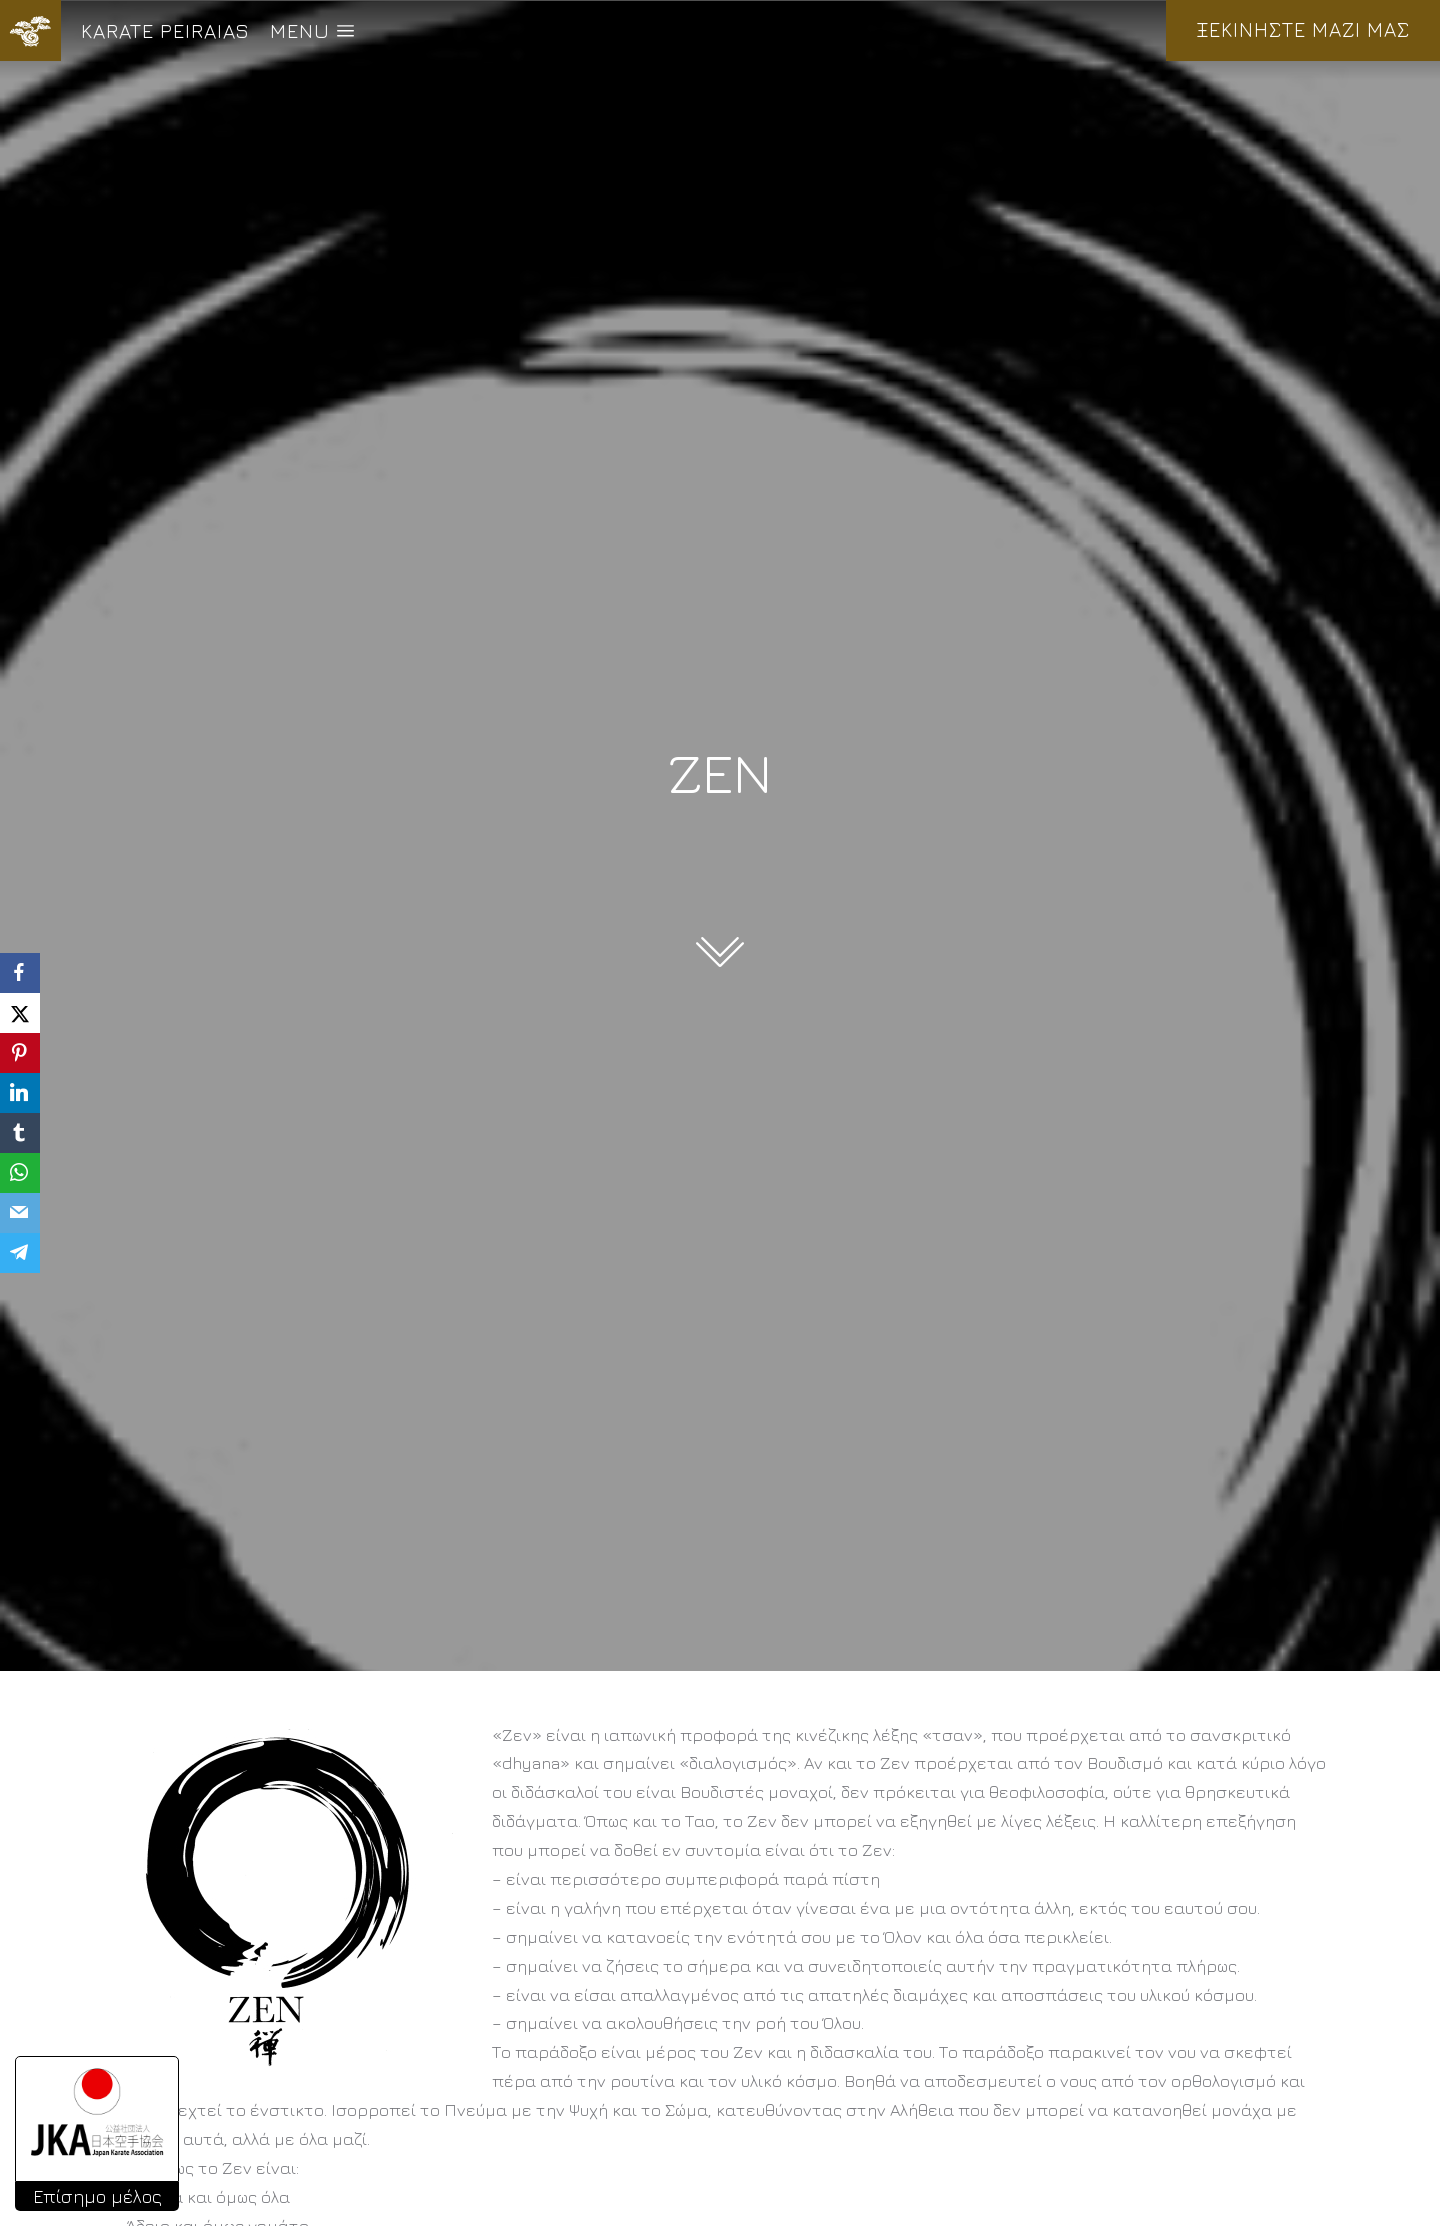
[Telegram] (20, 1253)
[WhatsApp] (20, 1173)
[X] (20, 1013)
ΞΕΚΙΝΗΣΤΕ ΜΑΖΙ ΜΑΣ (1303, 29)
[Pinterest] (20, 1053)
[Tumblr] (20, 1133)
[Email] (20, 1213)
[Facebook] (20, 973)
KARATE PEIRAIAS (165, 30)
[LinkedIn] (20, 1093)
